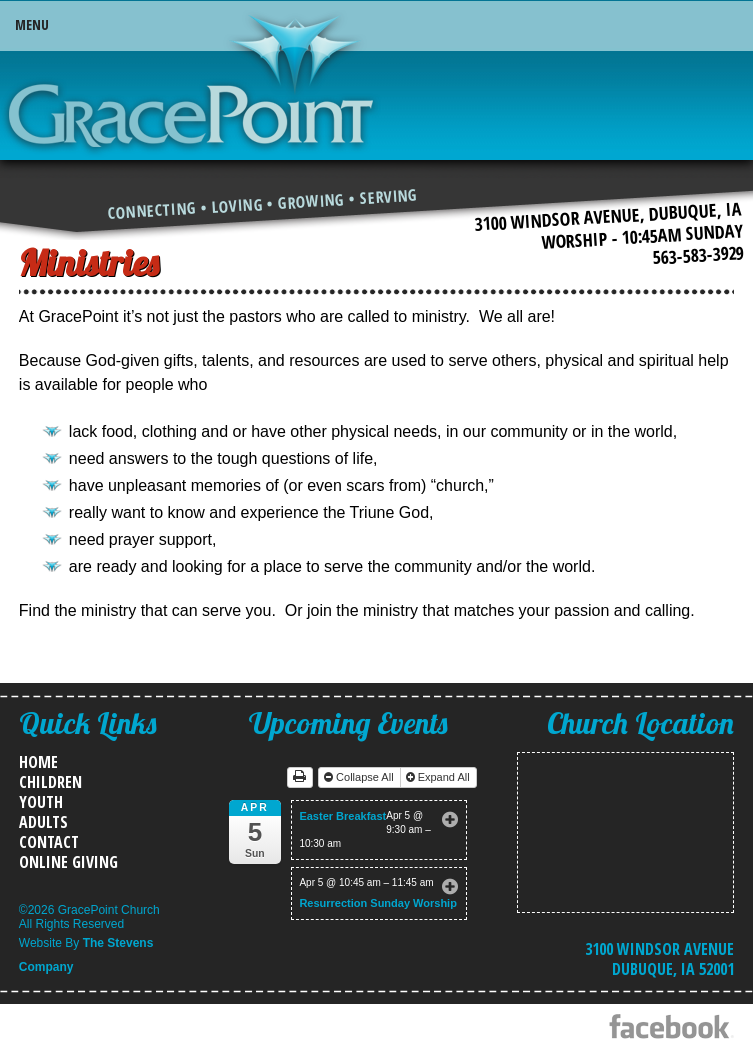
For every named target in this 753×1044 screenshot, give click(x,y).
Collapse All (360, 777)
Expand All (439, 777)
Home (38, 762)
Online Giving (68, 862)
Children (50, 782)
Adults (43, 822)
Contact (49, 842)
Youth (41, 802)
